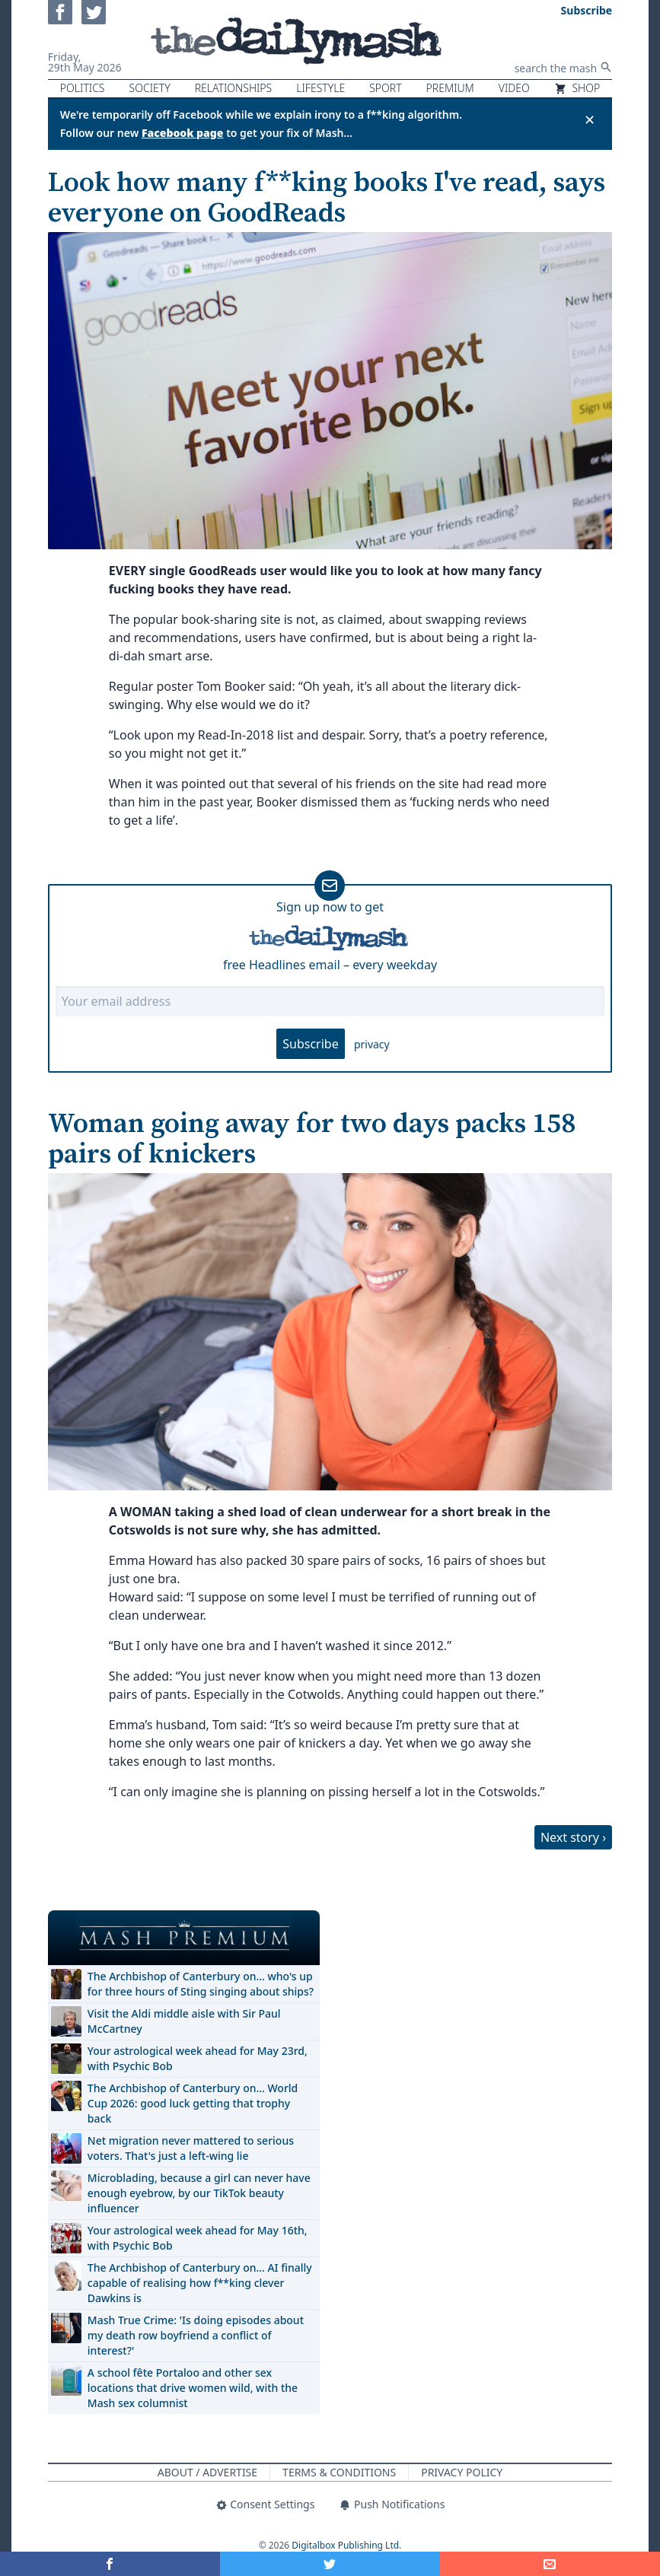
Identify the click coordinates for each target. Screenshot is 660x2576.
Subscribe (310, 1043)
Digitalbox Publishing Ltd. (346, 2545)
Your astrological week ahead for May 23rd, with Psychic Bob (198, 2058)
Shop (577, 88)
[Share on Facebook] (110, 2564)
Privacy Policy (461, 2472)
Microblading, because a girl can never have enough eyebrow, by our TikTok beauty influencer (199, 2193)
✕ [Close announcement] (589, 119)
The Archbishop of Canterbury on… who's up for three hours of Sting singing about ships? (201, 1984)
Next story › (573, 1837)
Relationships (234, 88)
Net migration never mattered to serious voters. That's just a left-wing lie (191, 2148)
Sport (385, 88)
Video (514, 88)
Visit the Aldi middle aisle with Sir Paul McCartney (184, 2021)
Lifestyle (320, 88)
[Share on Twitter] (330, 2564)
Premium (450, 88)
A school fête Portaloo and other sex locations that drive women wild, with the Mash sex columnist (193, 2387)
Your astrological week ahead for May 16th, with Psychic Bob (198, 2238)
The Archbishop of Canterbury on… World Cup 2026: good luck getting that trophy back (193, 2103)
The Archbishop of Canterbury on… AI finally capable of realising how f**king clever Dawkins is (200, 2282)
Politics (82, 88)
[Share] (550, 2564)
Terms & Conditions (339, 2472)
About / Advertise (207, 2472)
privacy (372, 1044)
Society (150, 88)
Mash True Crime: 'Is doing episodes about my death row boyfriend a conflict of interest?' (196, 2335)
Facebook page (183, 133)
